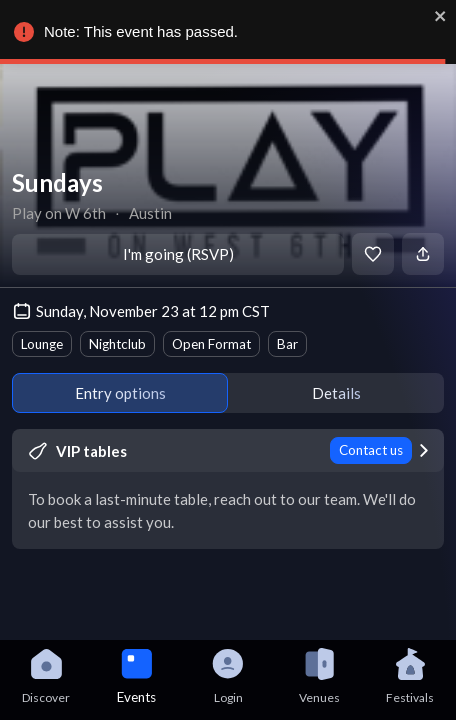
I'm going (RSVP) (178, 254)
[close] (441, 16)
